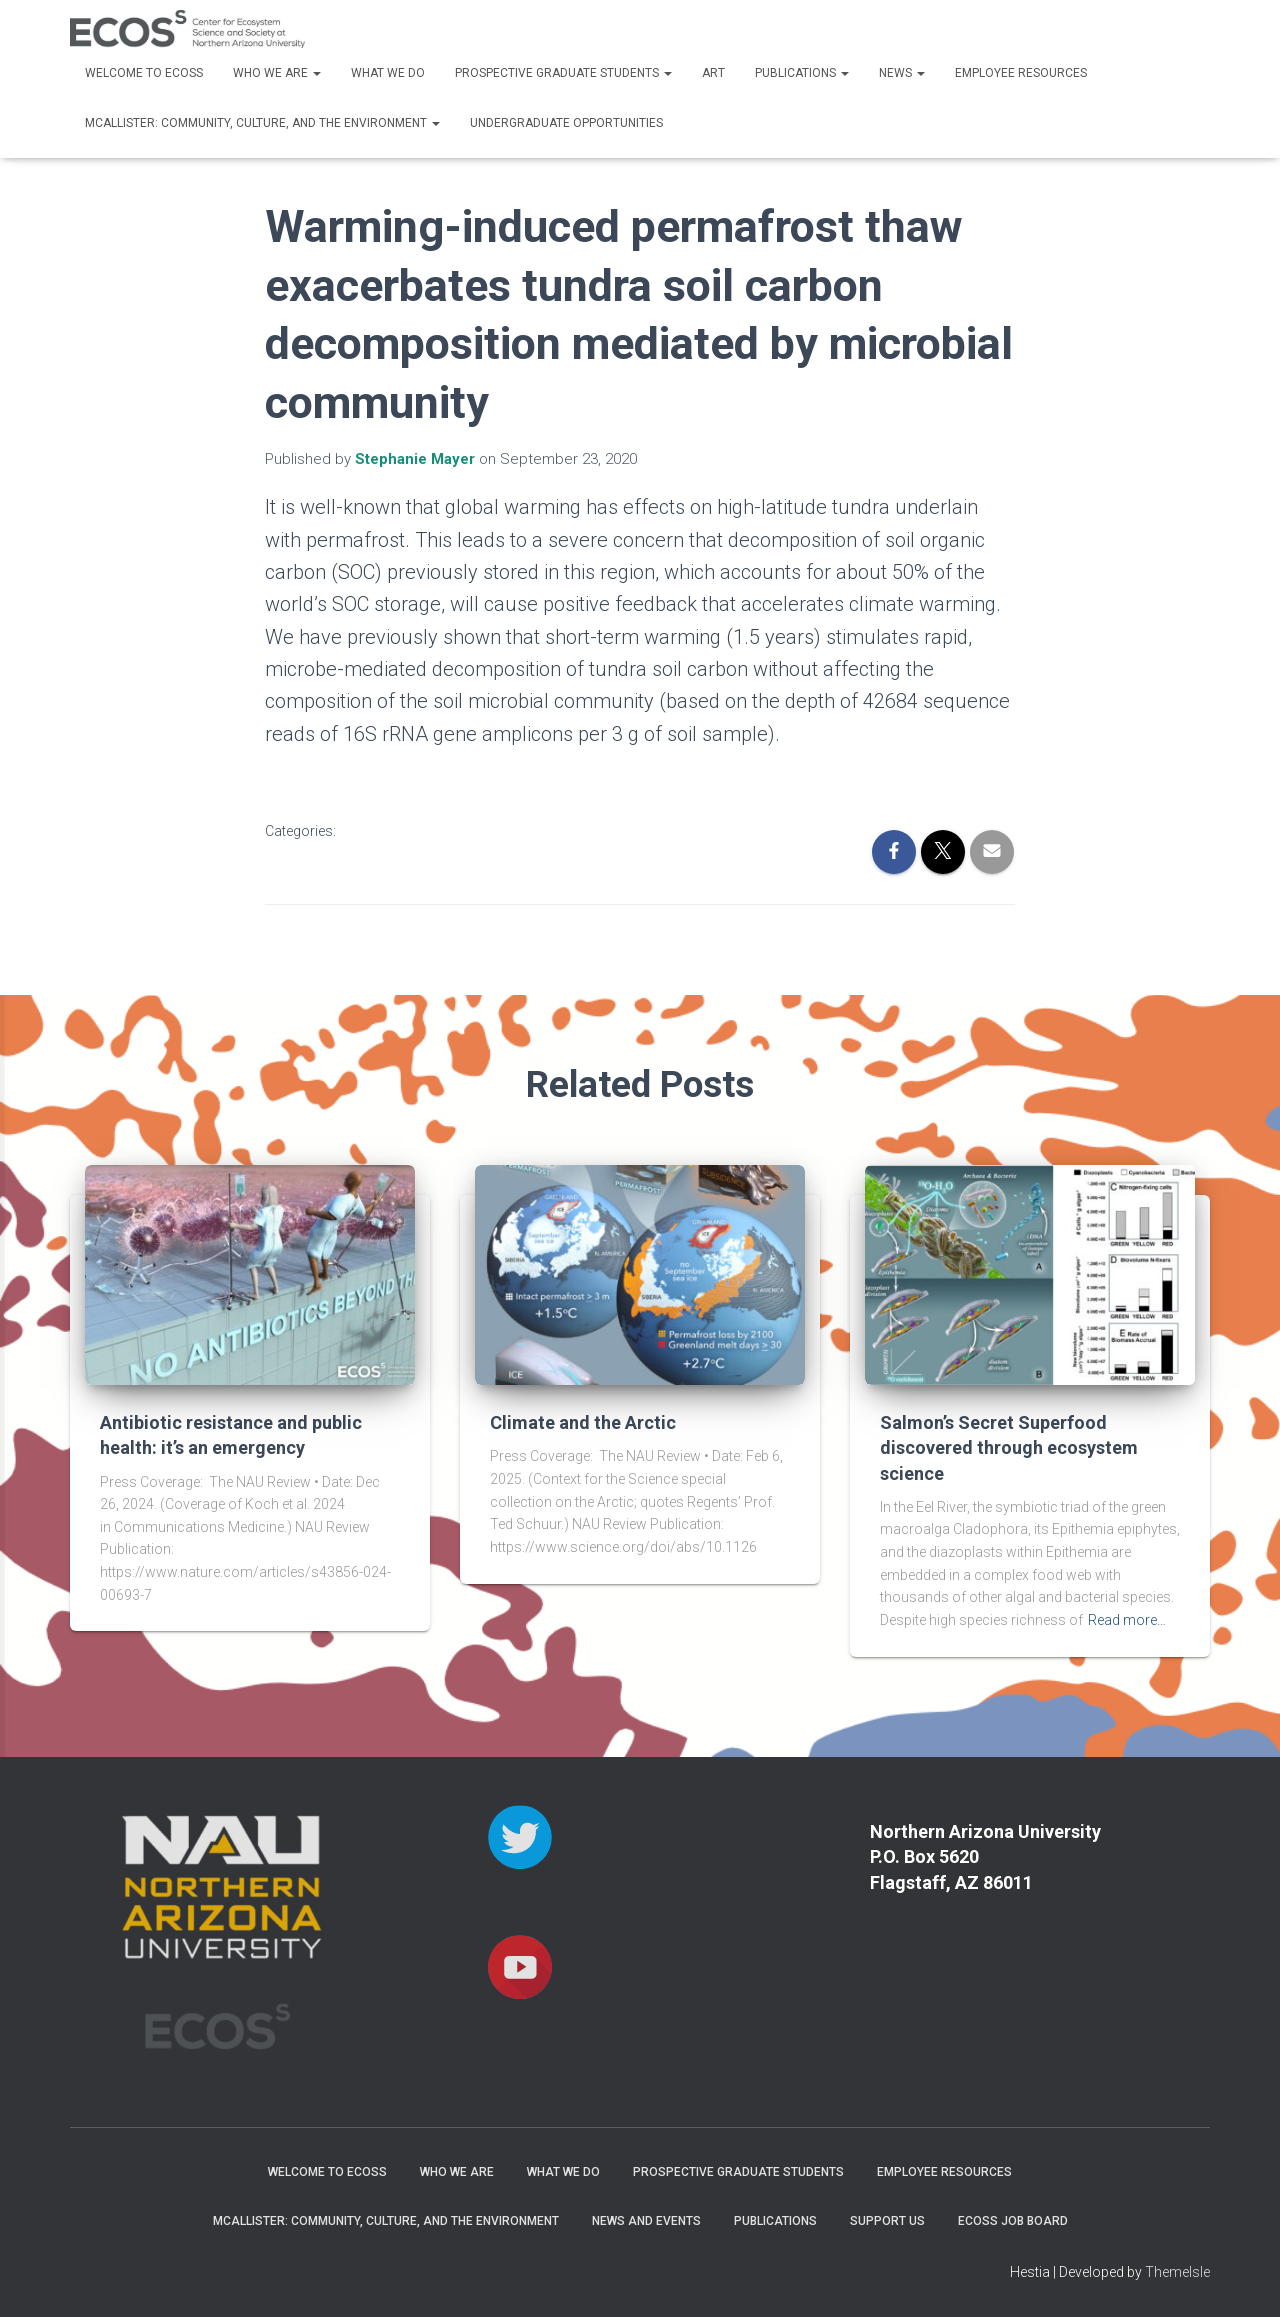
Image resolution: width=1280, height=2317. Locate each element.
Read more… (1127, 1620)
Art (713, 73)
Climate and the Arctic (583, 1422)
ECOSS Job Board (1013, 2221)
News (902, 73)
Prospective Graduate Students (563, 73)
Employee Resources (1021, 73)
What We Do (388, 73)
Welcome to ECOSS (144, 73)
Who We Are (277, 73)
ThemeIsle (1177, 2272)
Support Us (887, 2221)
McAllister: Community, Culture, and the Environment (262, 123)
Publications (802, 73)
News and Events (646, 2221)
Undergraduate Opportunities (566, 123)
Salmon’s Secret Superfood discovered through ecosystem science (1009, 1447)
